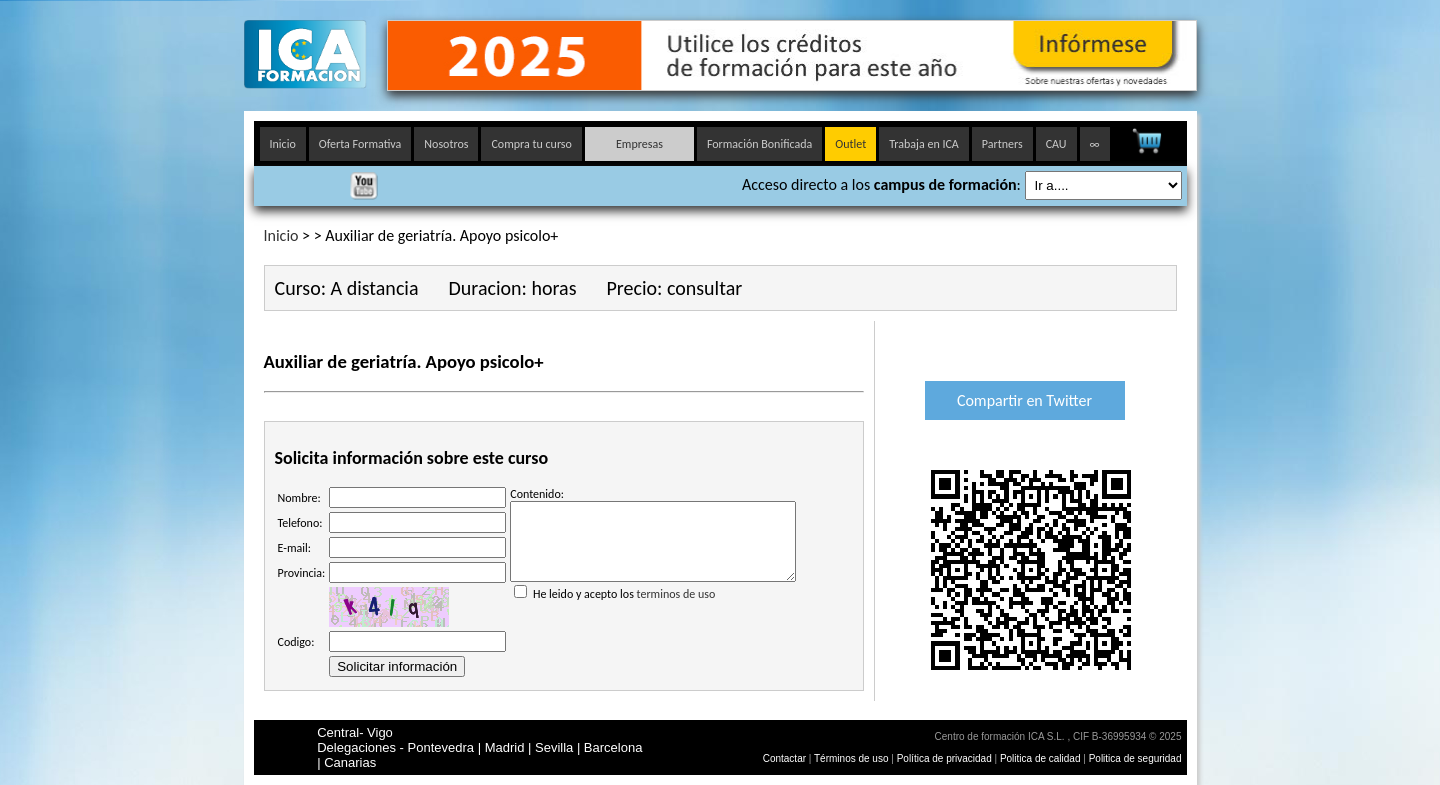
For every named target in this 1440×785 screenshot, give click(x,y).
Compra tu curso (531, 144)
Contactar (784, 758)
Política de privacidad (946, 758)
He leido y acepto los (653, 601)
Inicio (283, 144)
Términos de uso (851, 758)
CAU (1056, 144)
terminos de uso (676, 609)
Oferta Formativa (360, 144)
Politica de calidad (1040, 758)
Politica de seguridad (1135, 758)
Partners (1002, 144)
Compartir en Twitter (1024, 400)
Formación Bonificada (759, 144)
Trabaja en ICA (924, 144)
